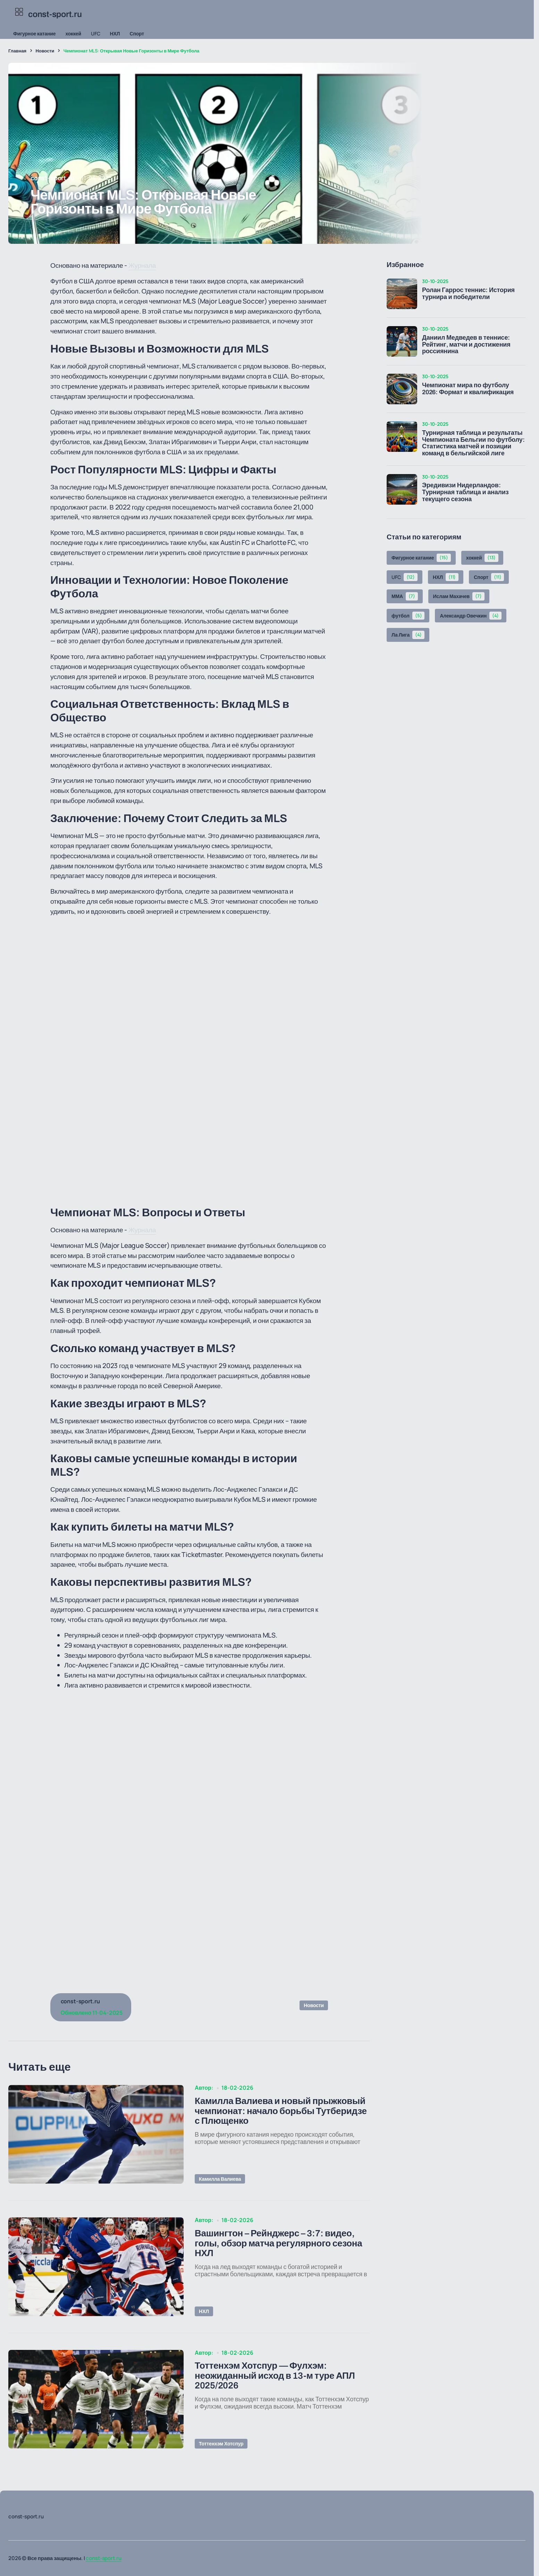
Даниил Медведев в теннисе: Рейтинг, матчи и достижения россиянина (466, 344)
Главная (17, 51)
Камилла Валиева (220, 2179)
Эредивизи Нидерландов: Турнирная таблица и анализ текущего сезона (465, 492)
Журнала (142, 265)
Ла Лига (407, 635)
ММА (404, 596)
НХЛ (115, 33)
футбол (407, 616)
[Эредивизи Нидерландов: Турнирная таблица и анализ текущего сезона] (402, 489)
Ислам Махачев (459, 596)
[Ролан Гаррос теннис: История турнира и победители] (402, 294)
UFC (95, 33)
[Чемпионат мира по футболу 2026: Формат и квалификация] (402, 389)
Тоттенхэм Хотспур (221, 2443)
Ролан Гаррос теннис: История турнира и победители (468, 293)
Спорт (136, 33)
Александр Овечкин (470, 616)
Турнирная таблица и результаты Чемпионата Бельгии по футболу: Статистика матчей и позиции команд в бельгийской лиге (473, 443)
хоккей (73, 33)
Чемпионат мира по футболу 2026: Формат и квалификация (468, 389)
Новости (45, 51)
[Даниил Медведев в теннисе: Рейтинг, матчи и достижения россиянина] (402, 341)
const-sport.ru (103, 2558)
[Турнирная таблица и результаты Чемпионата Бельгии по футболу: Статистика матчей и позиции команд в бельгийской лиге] (402, 436)
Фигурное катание (34, 33)
